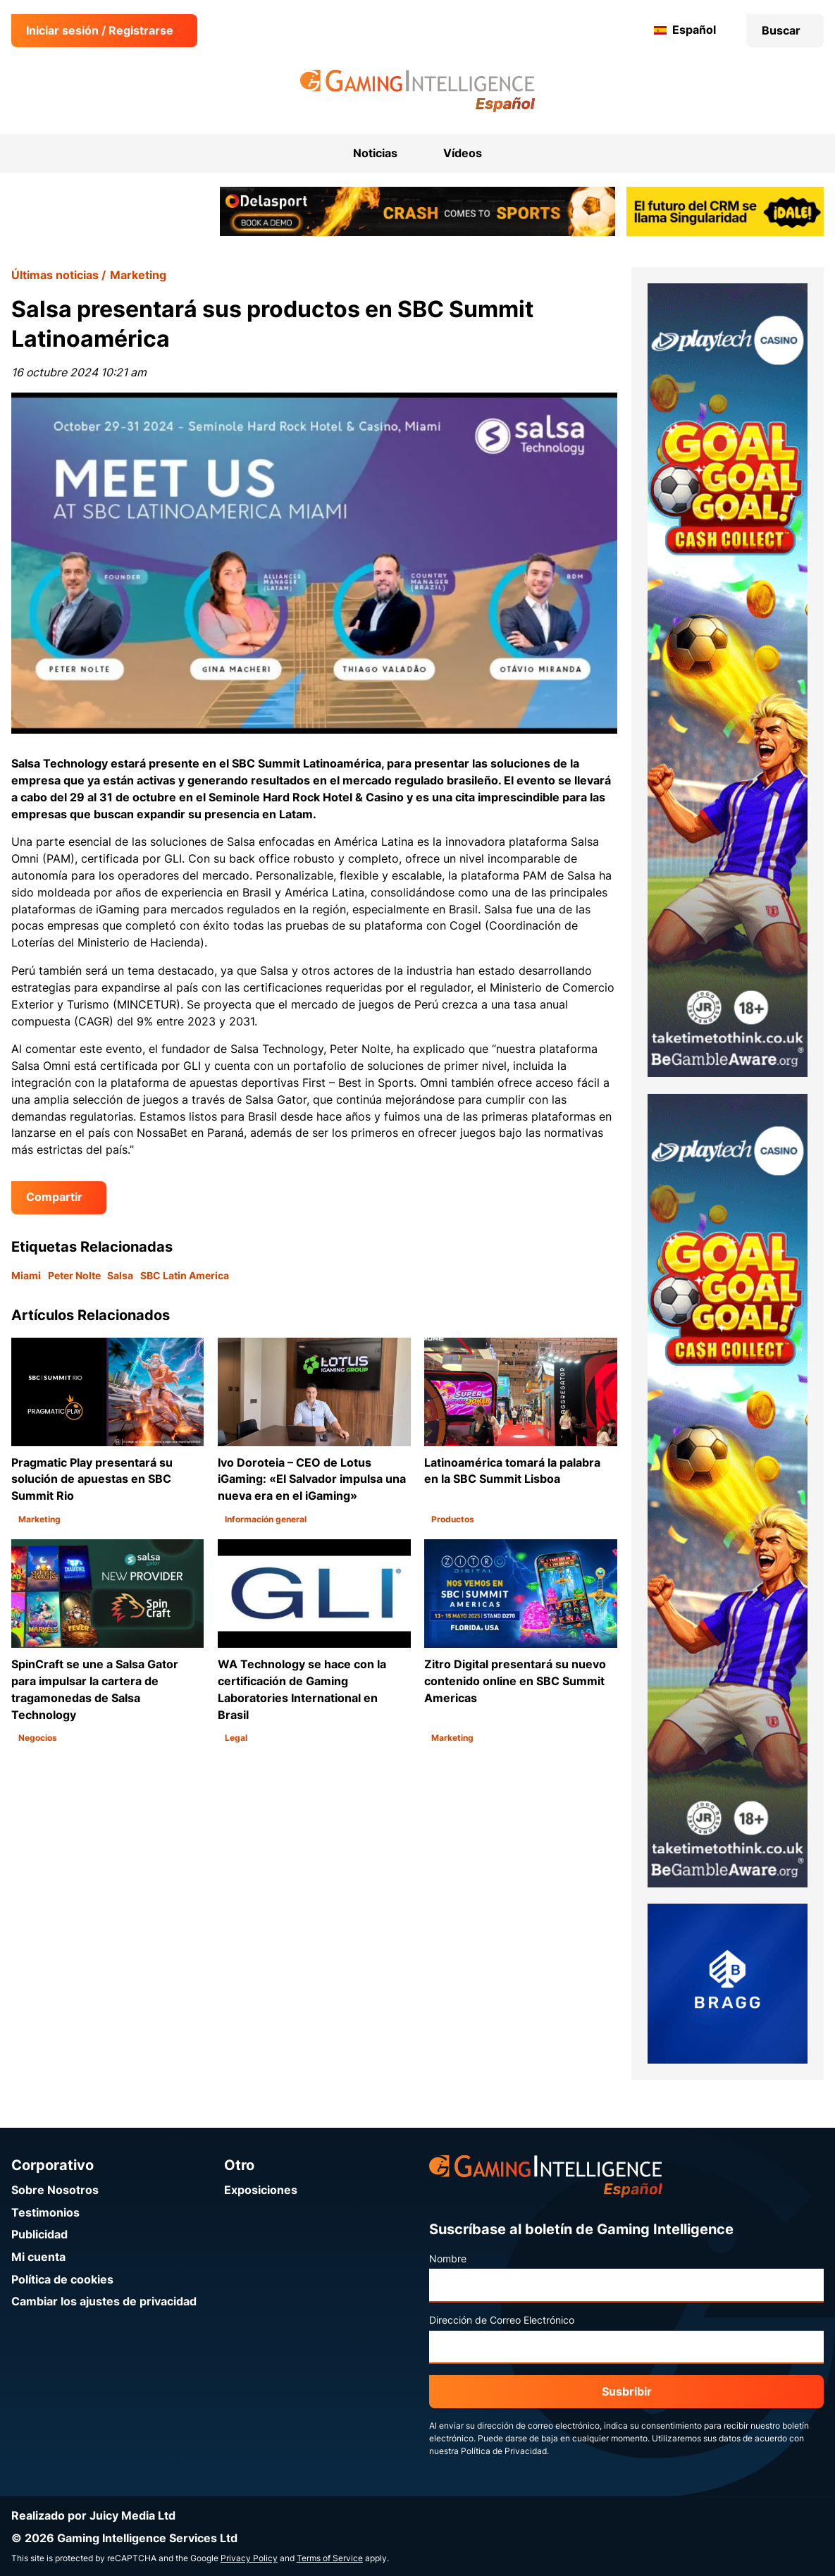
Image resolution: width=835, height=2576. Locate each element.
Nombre (447, 2258)
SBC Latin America (184, 1275)
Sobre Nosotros (55, 2190)
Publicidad (39, 2234)
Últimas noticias (55, 275)
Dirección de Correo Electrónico (501, 2320)
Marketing (138, 275)
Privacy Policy (249, 2558)
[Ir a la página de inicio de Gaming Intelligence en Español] (417, 91)
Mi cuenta (38, 2257)
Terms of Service (330, 2558)
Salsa (120, 1275)
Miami (26, 1275)
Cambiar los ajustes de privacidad (104, 2301)
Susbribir (627, 2391)
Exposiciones (260, 2190)
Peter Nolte (74, 1275)
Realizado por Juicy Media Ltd (93, 2515)
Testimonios (45, 2212)
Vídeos (462, 153)
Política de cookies (62, 2279)
